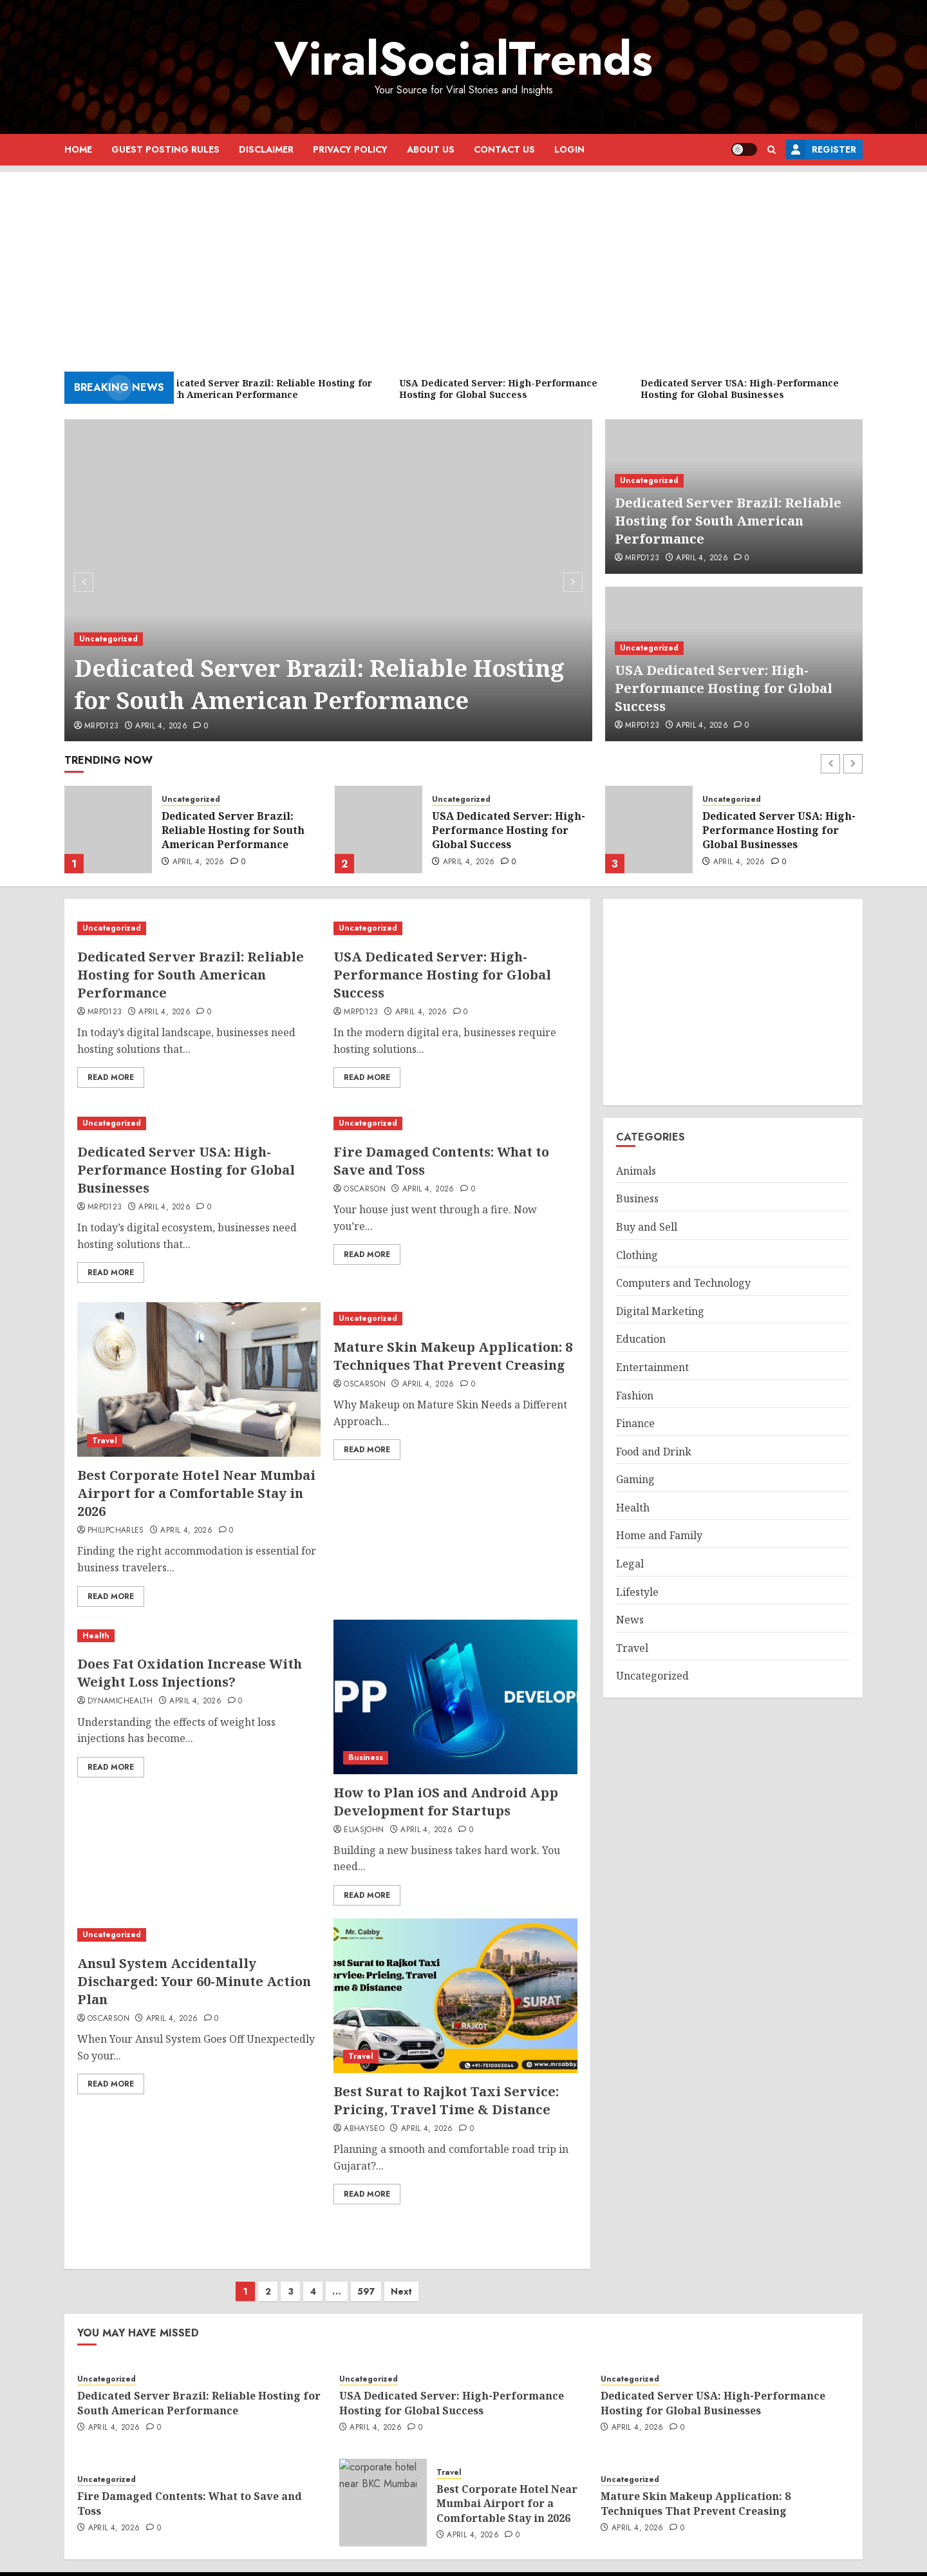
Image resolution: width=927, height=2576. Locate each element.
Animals (636, 1171)
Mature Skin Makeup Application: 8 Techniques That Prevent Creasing (452, 1356)
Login (569, 149)
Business (365, 1757)
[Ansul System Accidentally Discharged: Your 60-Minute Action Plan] (199, 1935)
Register (821, 149)
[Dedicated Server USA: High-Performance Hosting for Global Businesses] (649, 829)
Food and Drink (653, 1451)
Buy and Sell (646, 1227)
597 (366, 2278)
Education (641, 1339)
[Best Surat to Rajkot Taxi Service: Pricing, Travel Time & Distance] (455, 1995)
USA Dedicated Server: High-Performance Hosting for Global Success (723, 688)
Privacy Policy (350, 149)
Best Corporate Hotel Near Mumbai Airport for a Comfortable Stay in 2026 (196, 1493)
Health (95, 1636)
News (630, 1620)
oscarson (365, 1189)
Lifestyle (637, 1592)
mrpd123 (101, 726)
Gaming (635, 1479)
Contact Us (504, 149)
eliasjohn (364, 1830)
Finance (635, 1423)
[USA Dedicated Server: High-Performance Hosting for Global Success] (378, 829)
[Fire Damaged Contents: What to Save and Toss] (455, 1123)
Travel (104, 1440)
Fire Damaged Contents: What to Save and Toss (189, 2490)
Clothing (637, 1255)
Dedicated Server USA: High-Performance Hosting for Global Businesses (779, 830)
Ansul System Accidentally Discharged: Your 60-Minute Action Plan (194, 1981)
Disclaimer (266, 149)
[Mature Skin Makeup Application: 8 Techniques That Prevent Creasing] (455, 1319)
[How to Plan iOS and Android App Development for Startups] (455, 1697)
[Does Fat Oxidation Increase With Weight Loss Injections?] (199, 1636)
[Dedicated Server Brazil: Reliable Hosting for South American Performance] (328, 580)
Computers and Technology (683, 1283)
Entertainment (652, 1367)
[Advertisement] (463, 262)
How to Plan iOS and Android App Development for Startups (445, 1801)
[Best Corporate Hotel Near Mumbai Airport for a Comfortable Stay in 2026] (199, 1379)
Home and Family (659, 1535)
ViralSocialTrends (463, 58)
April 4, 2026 (161, 726)
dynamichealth (120, 1701)
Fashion (634, 1395)
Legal (630, 1564)
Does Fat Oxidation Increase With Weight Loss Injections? (189, 1672)
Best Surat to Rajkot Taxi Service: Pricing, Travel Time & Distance (446, 2100)
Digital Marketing (660, 1311)
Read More (111, 1077)
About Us (430, 149)
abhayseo (364, 2129)
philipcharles (116, 1531)
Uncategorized (108, 639)
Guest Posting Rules (165, 149)
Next (401, 2278)
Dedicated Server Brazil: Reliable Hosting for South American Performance (319, 684)
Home (78, 149)
